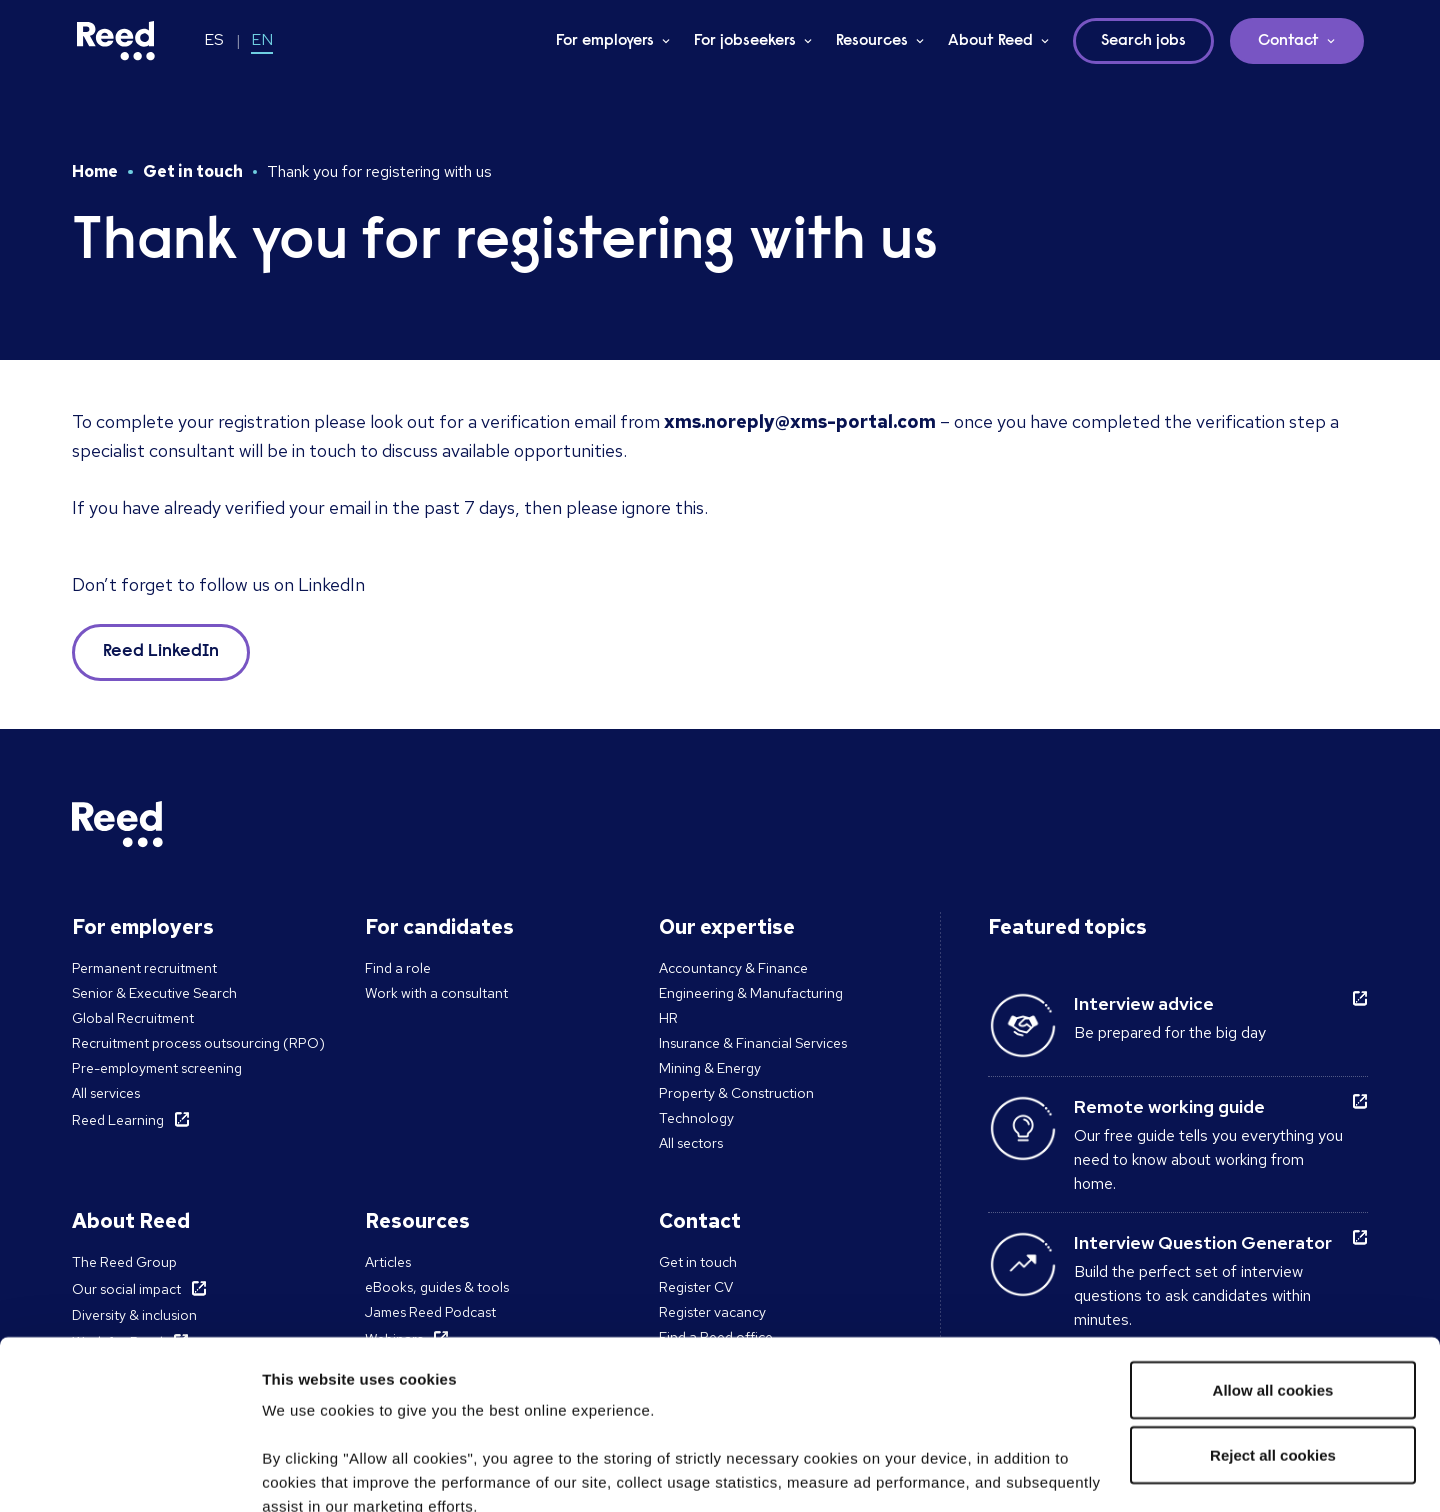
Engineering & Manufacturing (751, 993)
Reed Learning (118, 1120)
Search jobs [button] (1143, 41)
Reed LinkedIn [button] (161, 652)
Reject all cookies (1273, 1297)
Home (95, 171)
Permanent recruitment (144, 968)
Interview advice (1144, 1003)
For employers (605, 41)
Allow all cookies (1273, 1231)
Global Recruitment (133, 1018)
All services (106, 1093)
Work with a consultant (436, 993)
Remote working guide (1169, 1106)
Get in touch (193, 171)
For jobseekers (745, 41)
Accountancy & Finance (733, 968)
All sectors (691, 1143)
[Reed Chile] (116, 41)
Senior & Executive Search (154, 993)
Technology (696, 1118)
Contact (1288, 41)
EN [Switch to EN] (262, 39)
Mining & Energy (710, 1068)
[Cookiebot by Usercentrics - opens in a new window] (129, 1473)
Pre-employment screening (157, 1068)
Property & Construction (736, 1093)
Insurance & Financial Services (753, 1043)
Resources (872, 41)
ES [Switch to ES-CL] (214, 39)
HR (668, 1018)
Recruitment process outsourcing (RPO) (198, 1043)
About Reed (990, 41)
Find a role (398, 968)
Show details (308, 1472)
